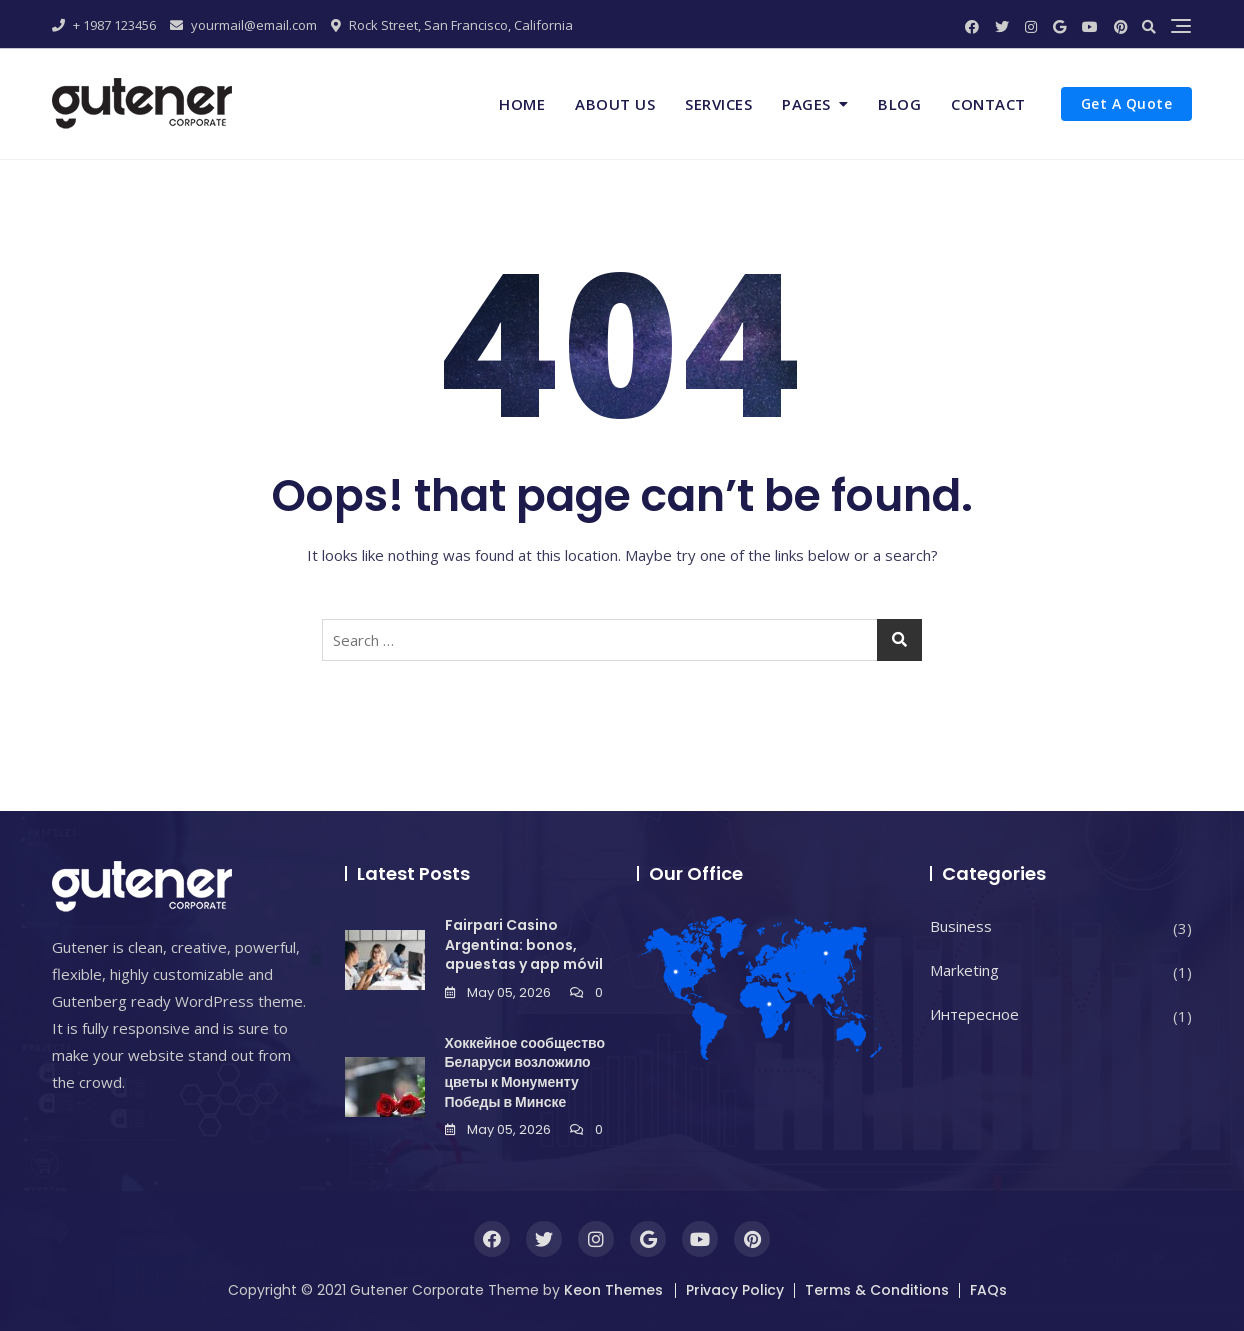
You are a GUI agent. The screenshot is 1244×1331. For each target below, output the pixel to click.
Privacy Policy (735, 1290)
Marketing (964, 970)
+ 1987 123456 (104, 25)
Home (522, 104)
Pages (806, 104)
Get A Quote (1127, 103)
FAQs (988, 1290)
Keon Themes (613, 1290)
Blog (899, 104)
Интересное (974, 1014)
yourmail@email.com (243, 25)
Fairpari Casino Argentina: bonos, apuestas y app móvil (524, 944)
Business (961, 926)
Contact (988, 104)
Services (718, 104)
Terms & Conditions (877, 1290)
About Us (615, 104)
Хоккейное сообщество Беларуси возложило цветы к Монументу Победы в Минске (525, 1072)
